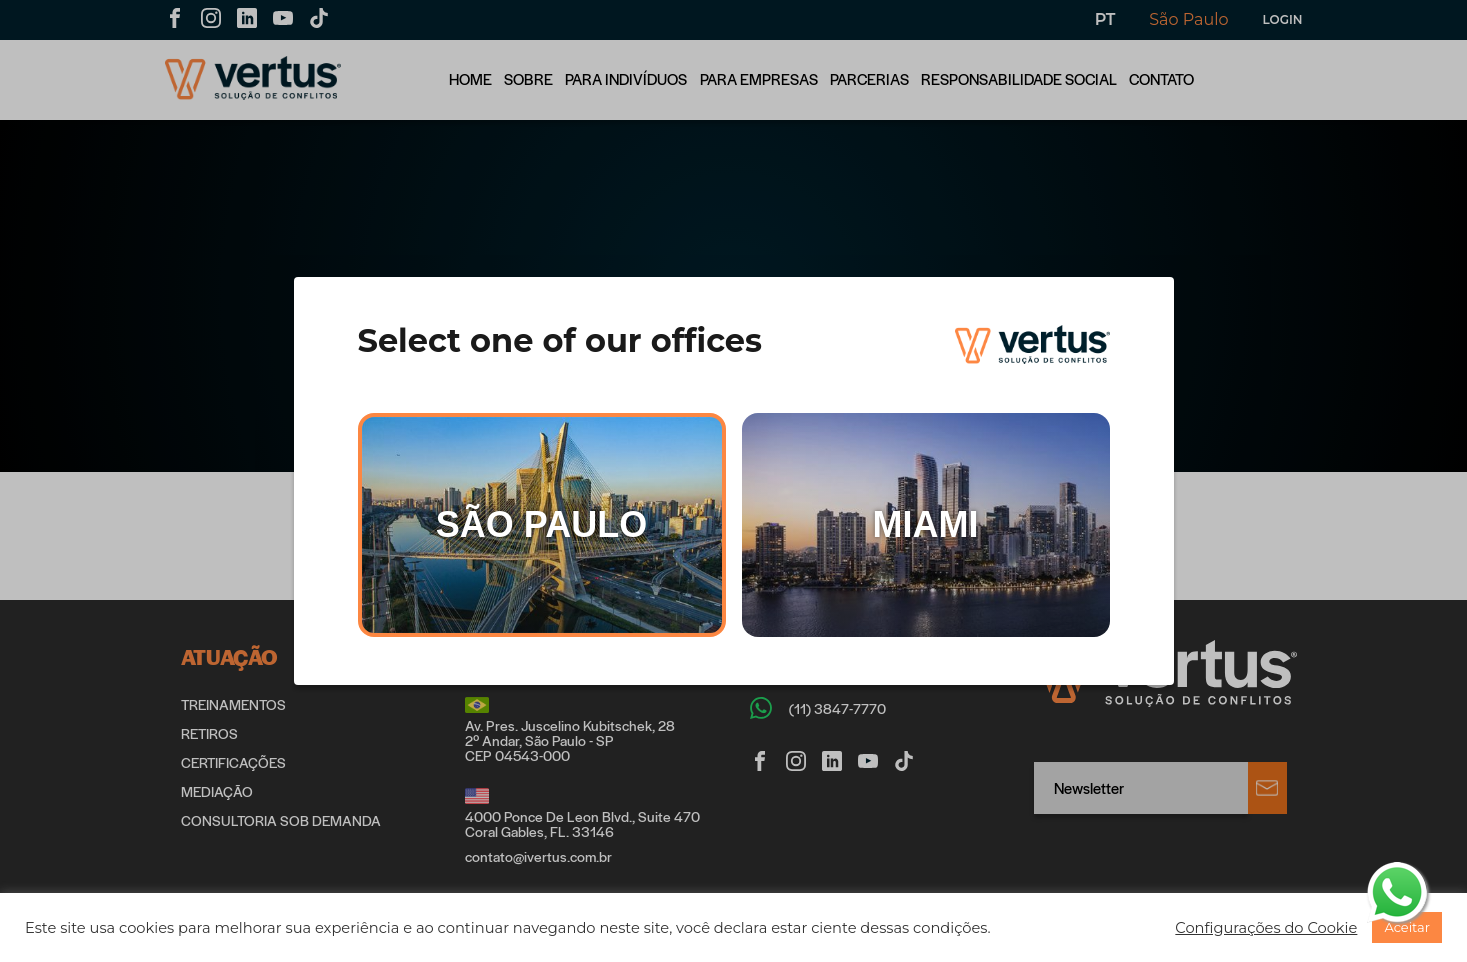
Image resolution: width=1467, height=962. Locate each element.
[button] (1266, 928)
